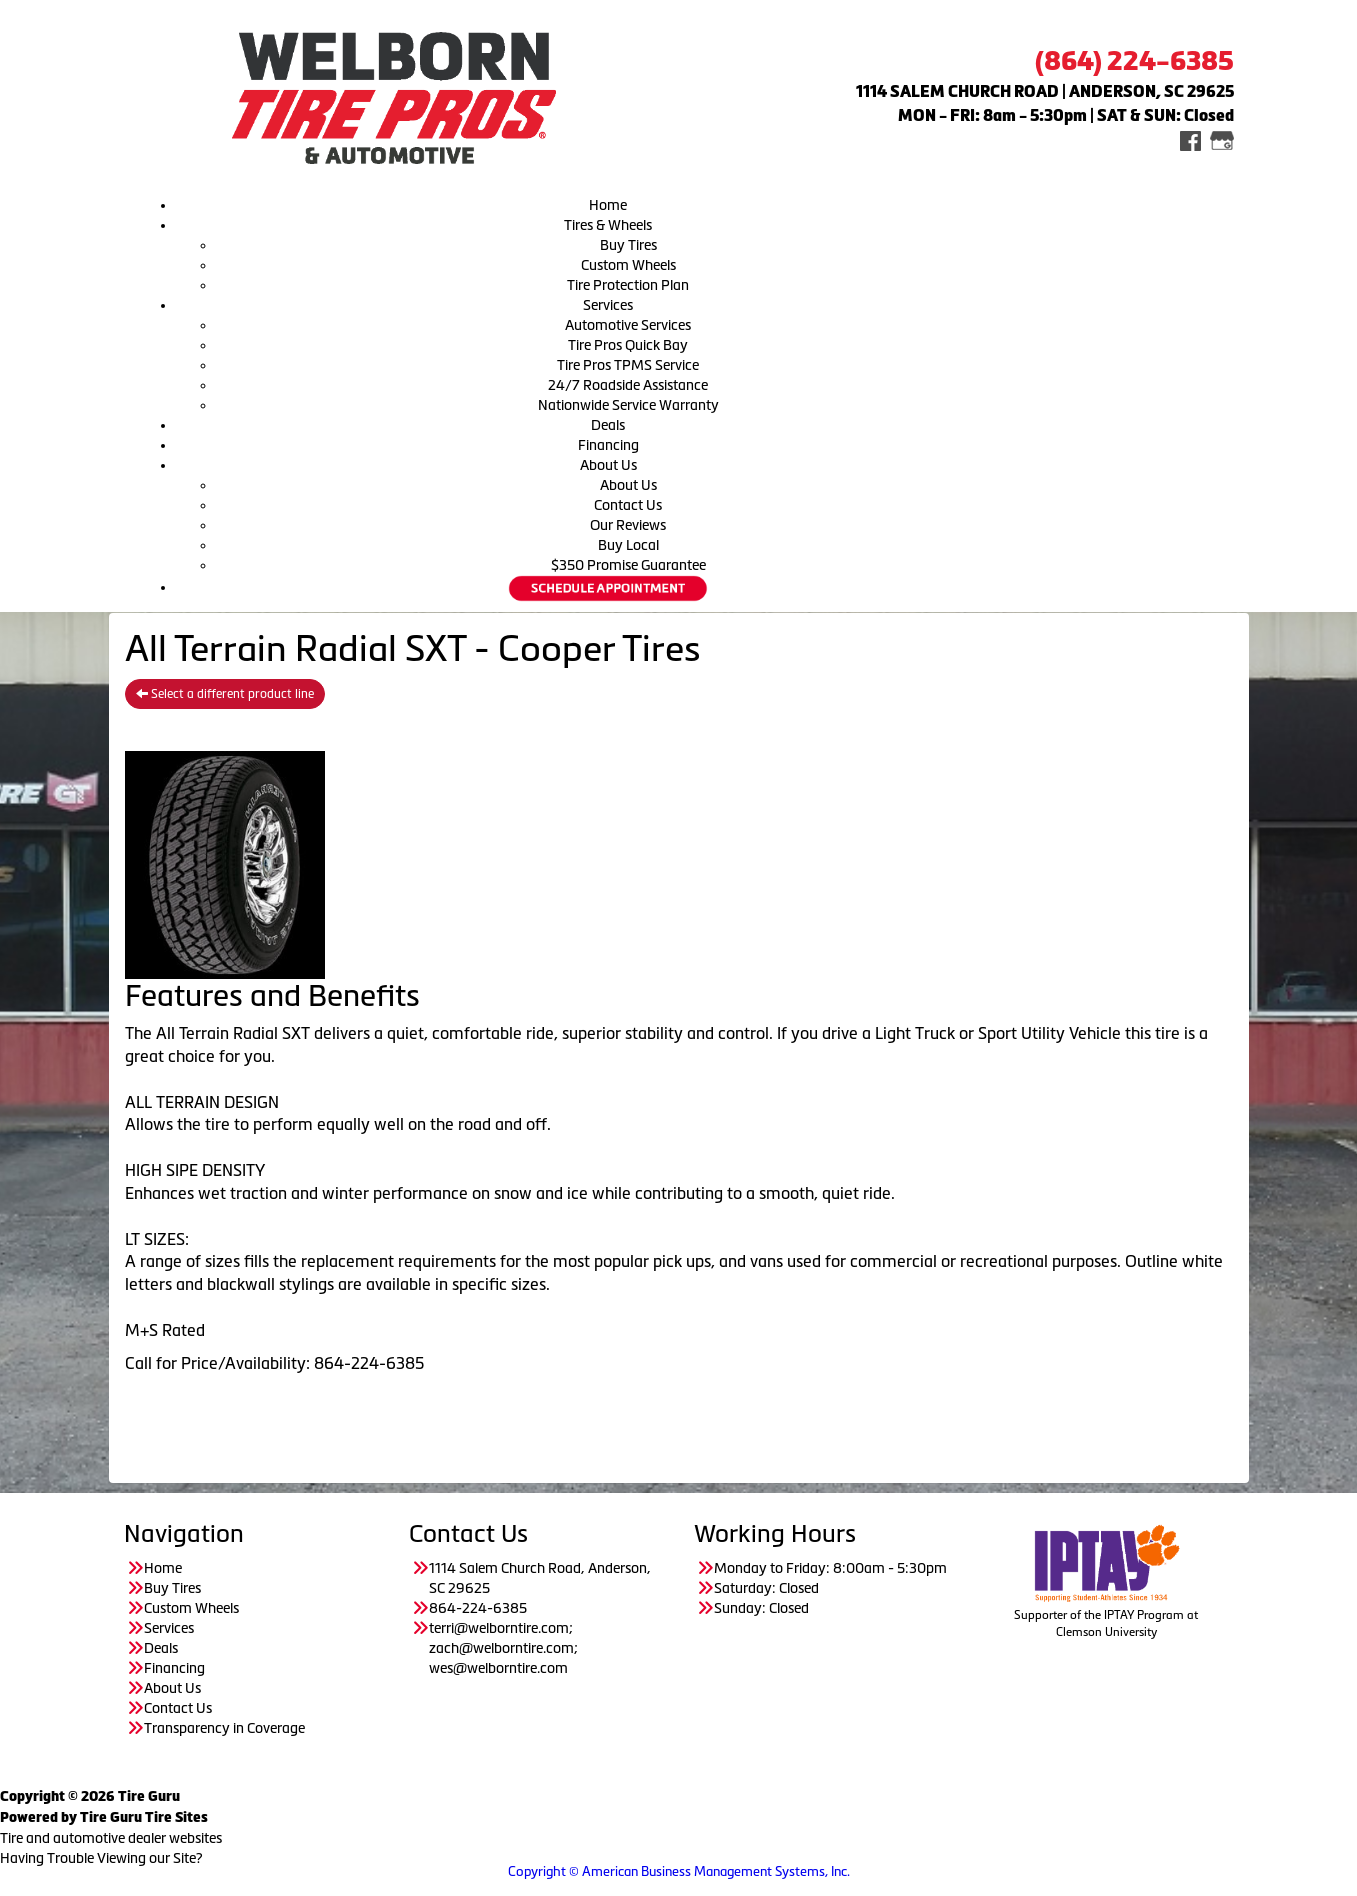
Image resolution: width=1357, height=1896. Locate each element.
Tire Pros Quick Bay (628, 345)
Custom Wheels (628, 265)
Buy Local (628, 545)
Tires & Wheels (608, 225)
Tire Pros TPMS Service (628, 365)
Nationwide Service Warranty (628, 405)
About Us (608, 465)
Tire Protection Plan (628, 285)
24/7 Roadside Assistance (628, 385)
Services (608, 305)
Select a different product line (225, 694)
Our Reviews (628, 525)
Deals (608, 425)
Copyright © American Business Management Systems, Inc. (679, 1871)
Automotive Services (628, 325)
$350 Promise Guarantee (628, 565)
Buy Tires (628, 245)
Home (608, 205)
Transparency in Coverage (226, 1728)
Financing (608, 445)
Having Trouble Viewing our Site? (101, 1858)
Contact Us (628, 505)
